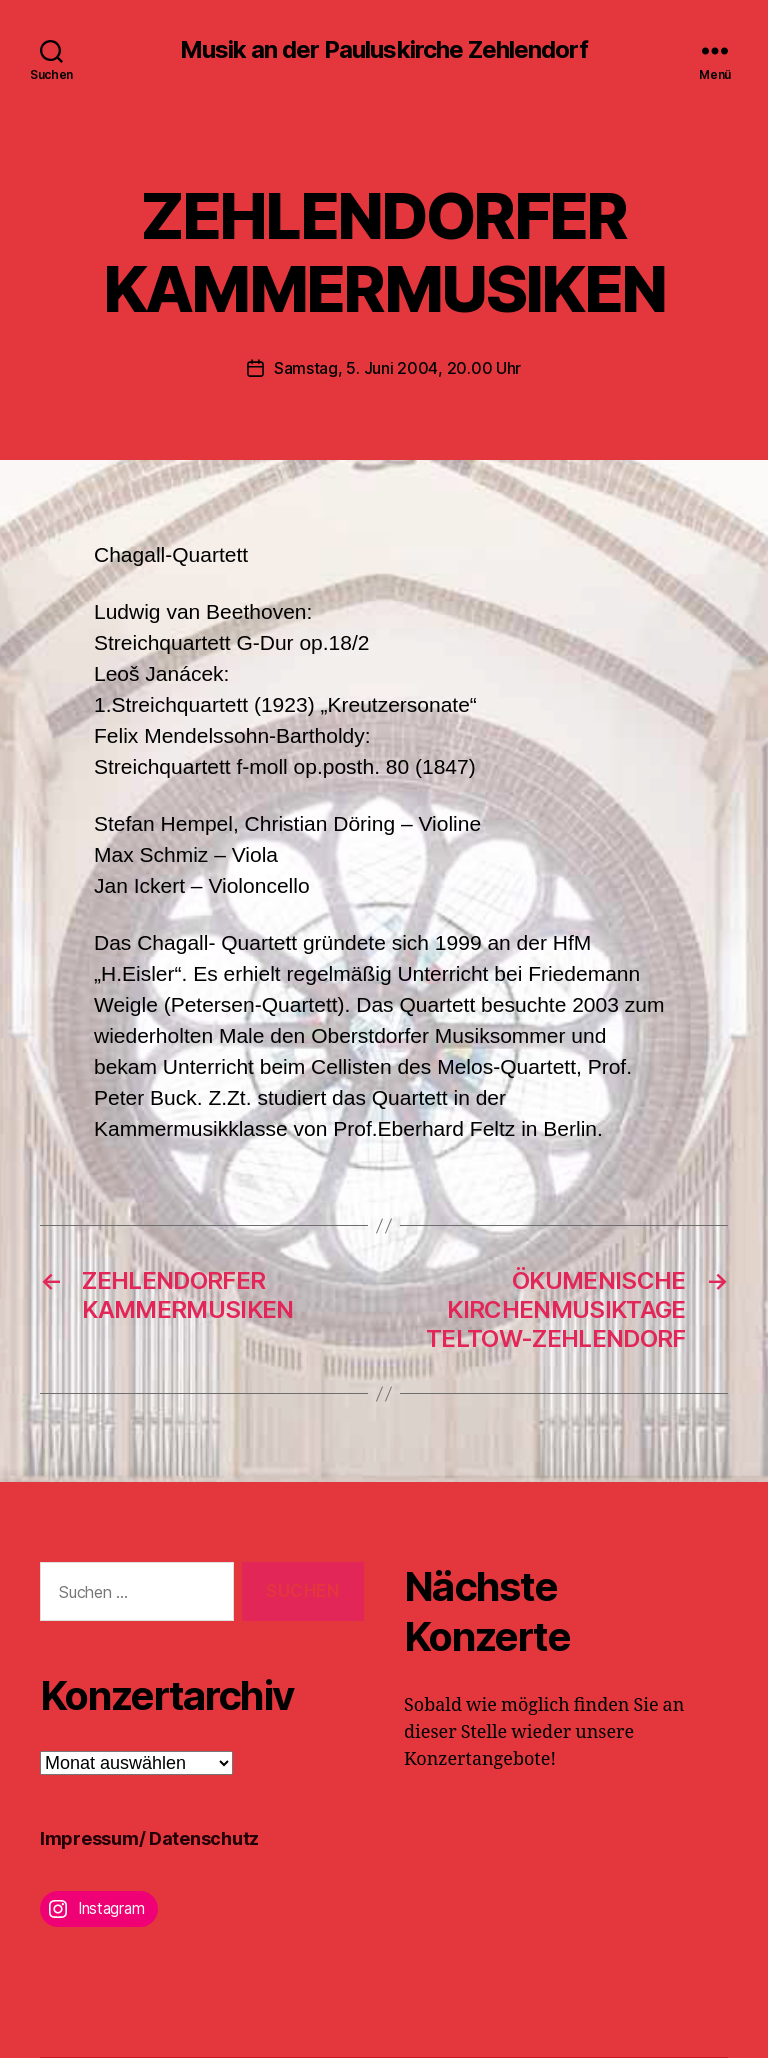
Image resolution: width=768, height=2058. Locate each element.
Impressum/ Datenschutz (149, 1838)
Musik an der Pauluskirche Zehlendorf (383, 50)
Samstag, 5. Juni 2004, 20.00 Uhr (397, 368)
